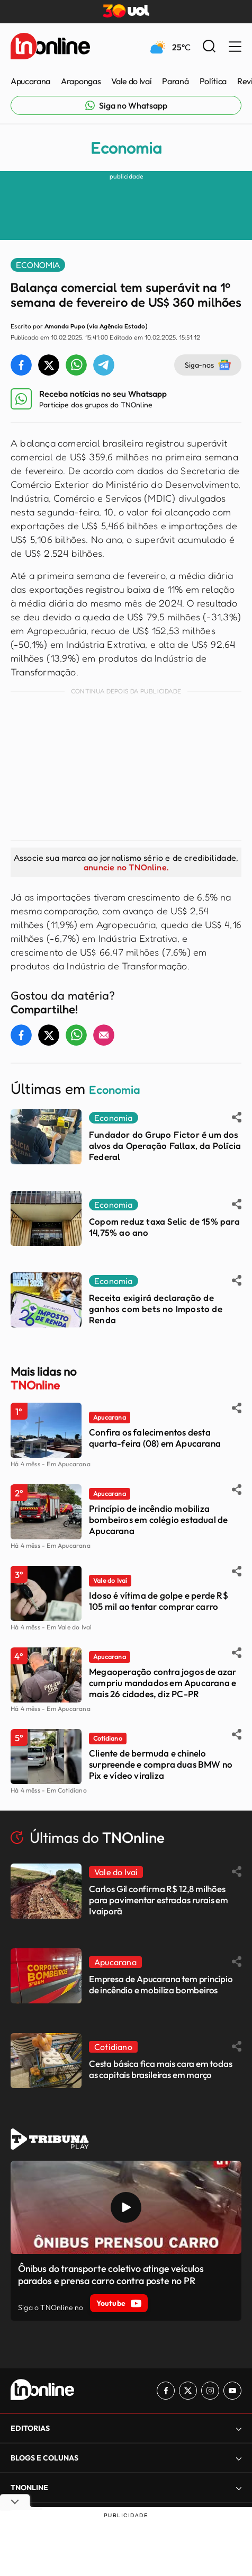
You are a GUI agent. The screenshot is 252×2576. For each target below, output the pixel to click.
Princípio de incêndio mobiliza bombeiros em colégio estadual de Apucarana (158, 1519)
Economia (126, 147)
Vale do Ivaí (131, 81)
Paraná (175, 81)
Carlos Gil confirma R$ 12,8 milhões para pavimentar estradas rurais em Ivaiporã (158, 1900)
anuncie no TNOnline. (126, 867)
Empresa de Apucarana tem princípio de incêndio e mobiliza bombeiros (161, 1984)
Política (213, 81)
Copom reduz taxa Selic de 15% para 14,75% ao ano (164, 1227)
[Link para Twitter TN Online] (188, 2391)
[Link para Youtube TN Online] (232, 2391)
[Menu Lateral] (235, 47)
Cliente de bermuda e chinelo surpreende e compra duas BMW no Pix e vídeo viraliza (160, 1764)
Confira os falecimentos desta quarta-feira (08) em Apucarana (155, 1438)
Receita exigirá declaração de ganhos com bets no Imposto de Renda (155, 1308)
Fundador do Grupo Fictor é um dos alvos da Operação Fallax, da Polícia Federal (165, 1145)
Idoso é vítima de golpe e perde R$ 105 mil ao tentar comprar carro (158, 1601)
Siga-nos (208, 365)
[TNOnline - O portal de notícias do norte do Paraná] (50, 47)
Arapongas (81, 81)
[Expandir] (238, 2428)
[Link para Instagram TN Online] (210, 2391)
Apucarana (30, 81)
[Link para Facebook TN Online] (166, 2391)
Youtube (118, 2303)
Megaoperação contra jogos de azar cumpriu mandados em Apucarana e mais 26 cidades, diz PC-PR (163, 1682)
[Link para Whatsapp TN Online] (126, 105)
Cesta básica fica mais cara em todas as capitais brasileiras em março (160, 2069)
